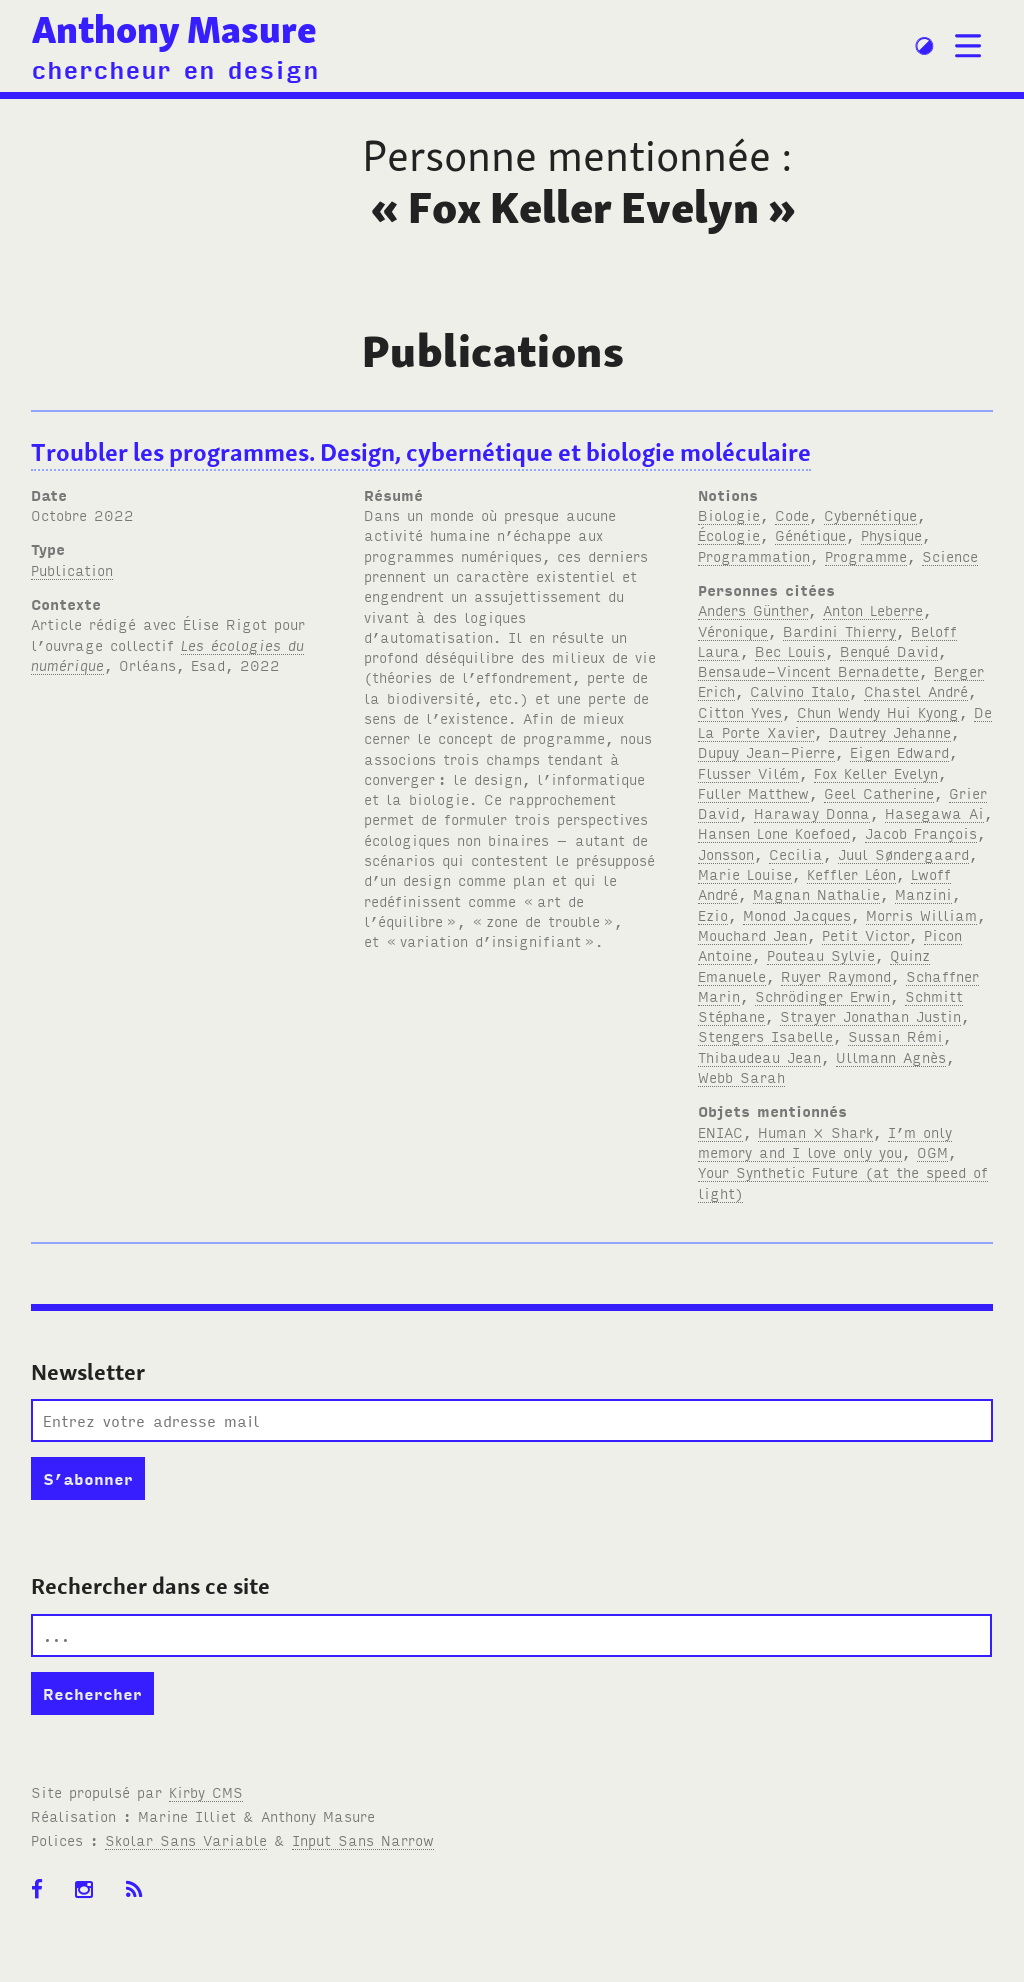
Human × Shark (815, 1131)
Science (950, 555)
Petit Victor (865, 934)
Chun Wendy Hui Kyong (878, 711)
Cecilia (796, 853)
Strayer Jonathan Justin (870, 1015)
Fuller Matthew (753, 792)
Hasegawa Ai (934, 812)
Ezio (713, 914)
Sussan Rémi (895, 1035)
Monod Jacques (797, 914)
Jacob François (921, 832)
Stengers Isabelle (765, 1035)
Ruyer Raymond (836, 975)
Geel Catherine (879, 792)
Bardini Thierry (839, 630)
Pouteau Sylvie (821, 954)
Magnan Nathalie (816, 893)
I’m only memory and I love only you (825, 1141)
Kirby (206, 1791)
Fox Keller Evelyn (876, 772)
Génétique (810, 534)
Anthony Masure (174, 29)
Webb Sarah (741, 1076)
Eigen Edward (899, 751)
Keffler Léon (851, 873)
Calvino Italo (799, 690)
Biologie (729, 514)
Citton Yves (740, 711)
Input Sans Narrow (363, 1839)
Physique (891, 534)
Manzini (923, 893)
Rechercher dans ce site (150, 1586)
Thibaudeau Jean (759, 1056)
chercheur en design (175, 68)
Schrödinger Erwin (822, 995)
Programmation (754, 555)
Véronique (733, 630)
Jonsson (726, 853)
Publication (72, 569)
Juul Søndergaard (903, 853)
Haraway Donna (812, 812)
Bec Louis (790, 650)
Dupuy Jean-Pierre (766, 751)
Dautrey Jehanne (890, 731)
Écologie (729, 534)
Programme (866, 555)
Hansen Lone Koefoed (774, 832)
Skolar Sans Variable (186, 1839)
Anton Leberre (873, 609)
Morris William (921, 914)
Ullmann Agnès (891, 1056)
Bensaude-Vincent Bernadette (808, 670)
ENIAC (720, 1131)
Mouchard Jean (752, 934)
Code (792, 514)
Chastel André (916, 690)
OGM (932, 1151)
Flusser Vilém (748, 772)
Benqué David (889, 650)
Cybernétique (870, 514)
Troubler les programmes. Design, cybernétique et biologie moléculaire (421, 452)
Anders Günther (753, 609)
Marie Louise (745, 873)
